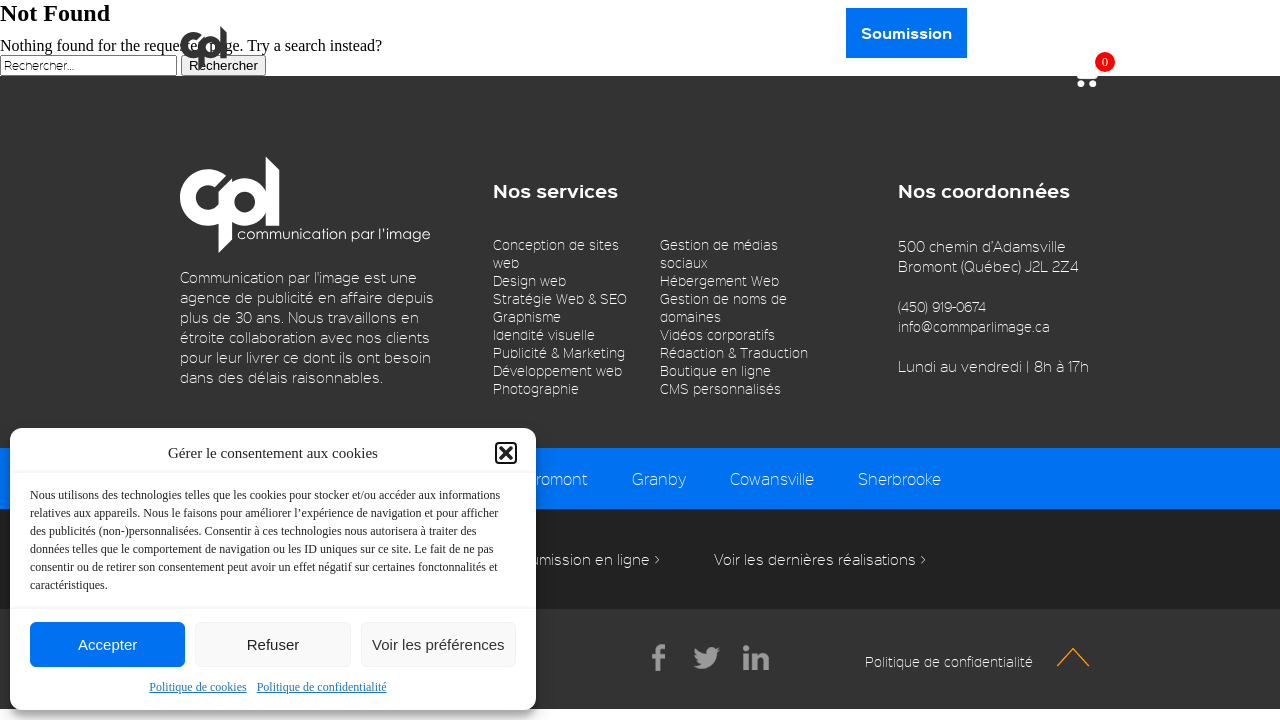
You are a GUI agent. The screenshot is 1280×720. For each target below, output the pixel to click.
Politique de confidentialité (322, 687)
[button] (506, 453)
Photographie (536, 388)
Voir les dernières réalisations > (820, 559)
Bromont (557, 478)
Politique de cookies (197, 687)
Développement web (557, 370)
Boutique (502, 32)
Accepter (107, 644)
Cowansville (772, 478)
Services (398, 32)
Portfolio (695, 32)
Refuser (273, 644)
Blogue (599, 32)
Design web (529, 280)
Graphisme (527, 316)
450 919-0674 (1040, 32)
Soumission (906, 32)
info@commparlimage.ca (974, 326)
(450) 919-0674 (942, 306)
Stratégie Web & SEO (560, 298)
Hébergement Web (719, 280)
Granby (659, 478)
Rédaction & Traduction (734, 352)
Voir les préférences (438, 644)
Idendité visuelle (544, 334)
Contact (795, 32)
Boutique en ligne (715, 370)
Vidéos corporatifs (717, 334)
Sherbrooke (899, 478)
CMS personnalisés (720, 388)
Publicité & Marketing (559, 352)
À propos (294, 32)
